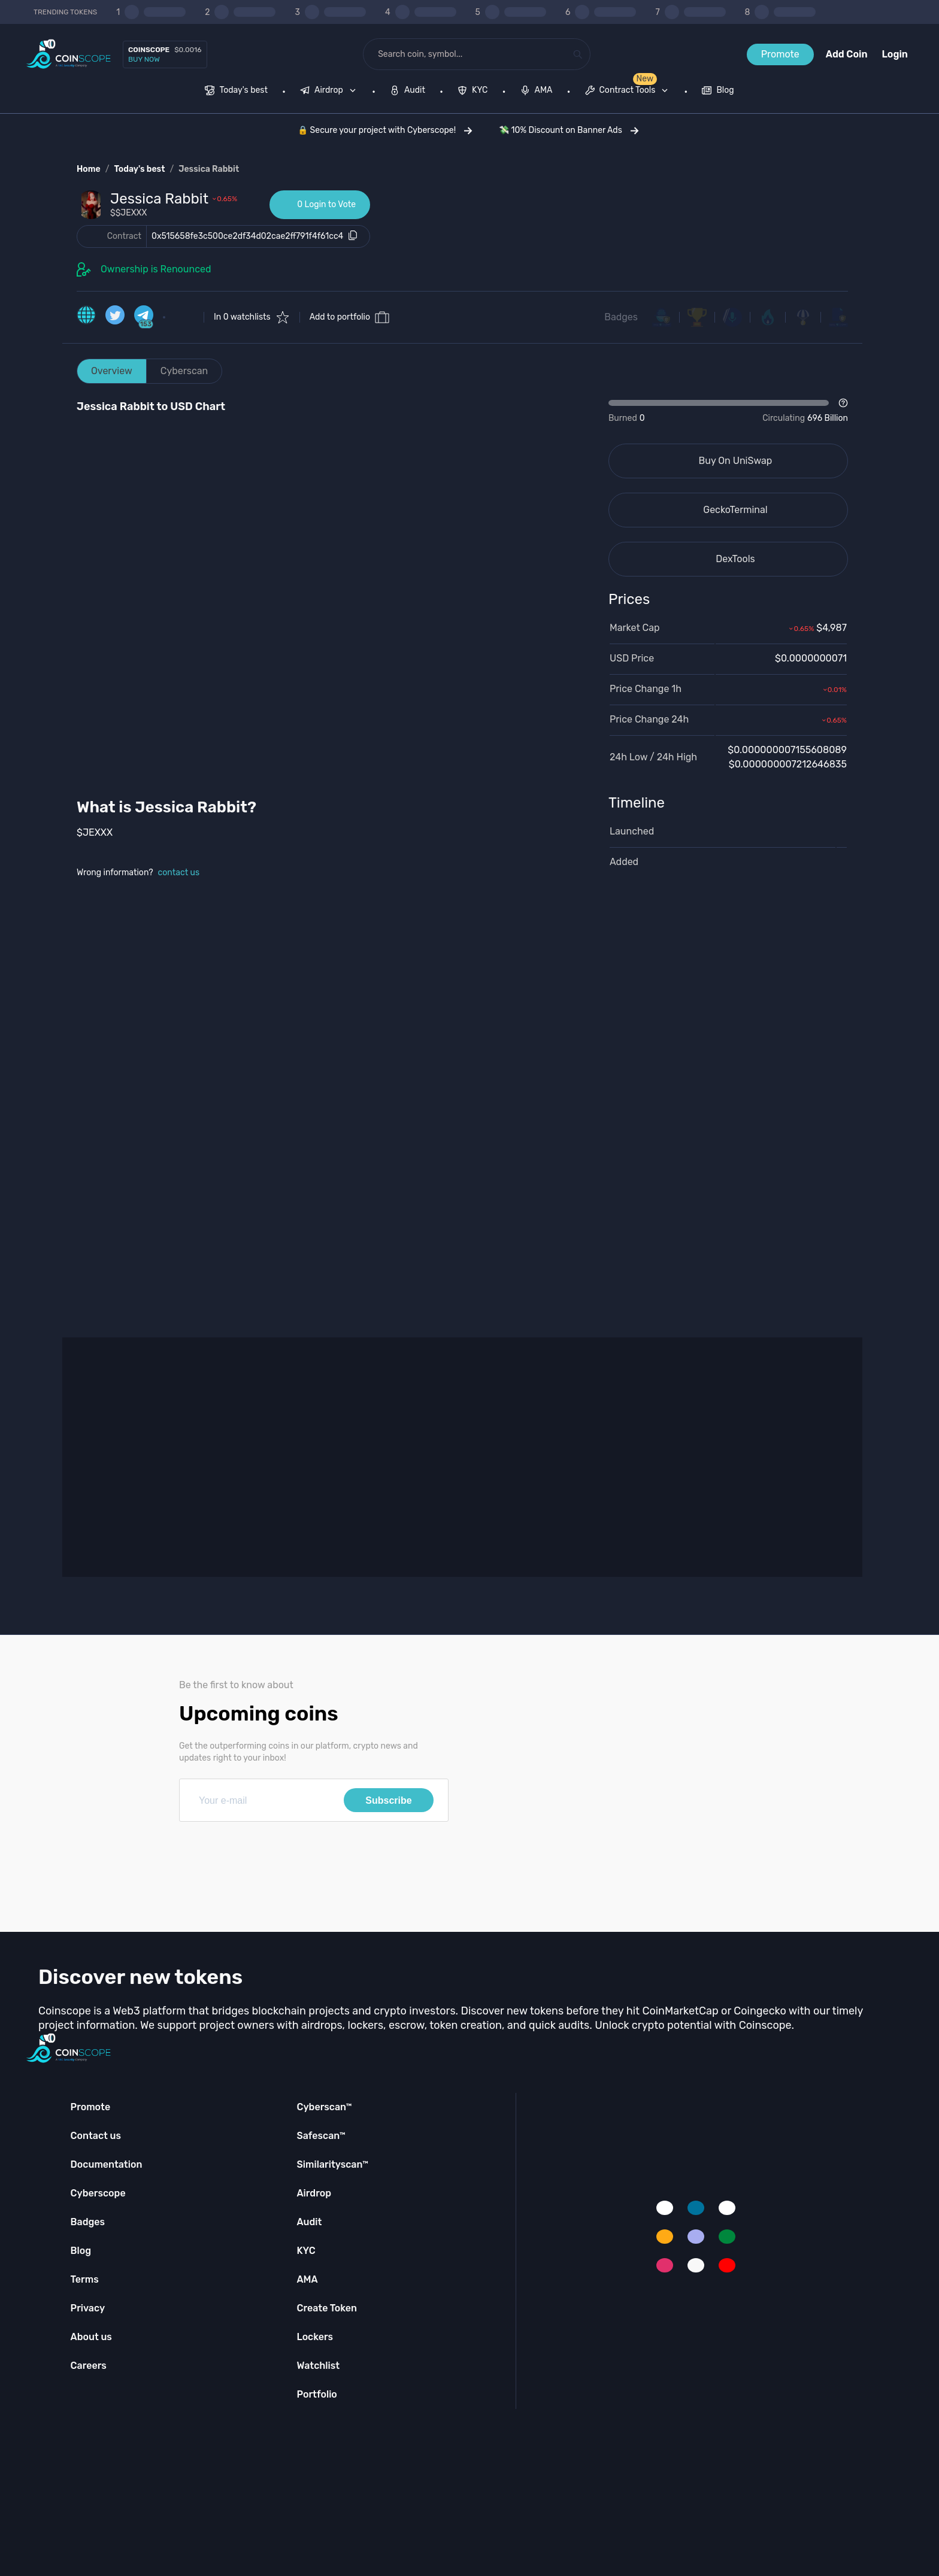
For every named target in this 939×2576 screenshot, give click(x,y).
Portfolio (316, 2394)
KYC (305, 2250)
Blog (81, 2250)
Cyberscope (98, 2193)
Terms (85, 2279)
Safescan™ (321, 2135)
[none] (330, 91)
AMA (306, 2279)
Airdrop (313, 2193)
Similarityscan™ (332, 2164)
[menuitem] (236, 91)
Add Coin (847, 54)
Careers (89, 2365)
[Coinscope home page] (68, 54)
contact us (179, 872)
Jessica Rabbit (208, 169)
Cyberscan (184, 371)
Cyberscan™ (324, 2107)
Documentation (107, 2164)
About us (91, 2337)
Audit (309, 2222)
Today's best (139, 169)
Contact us (96, 2135)
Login (895, 54)
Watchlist (318, 2365)
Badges (621, 317)
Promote (780, 54)
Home (89, 169)
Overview (111, 371)
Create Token (326, 2308)
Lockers (314, 2337)
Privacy (88, 2308)
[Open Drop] (728, 411)
